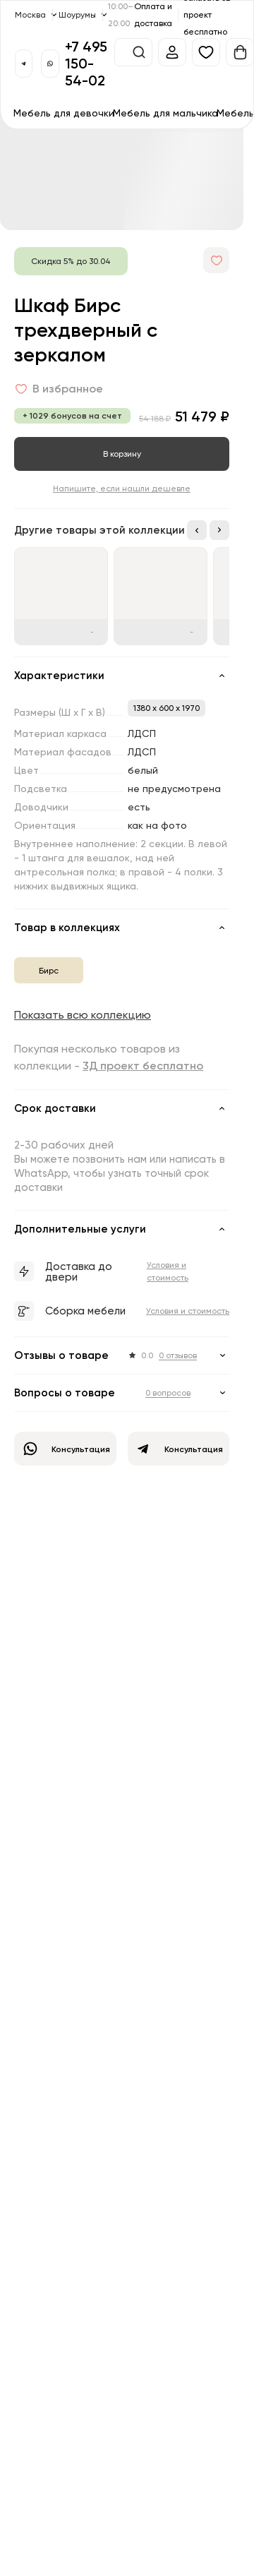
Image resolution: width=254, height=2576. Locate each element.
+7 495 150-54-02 (86, 63)
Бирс (49, 970)
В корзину (122, 453)
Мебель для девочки (63, 112)
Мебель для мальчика (165, 112)
